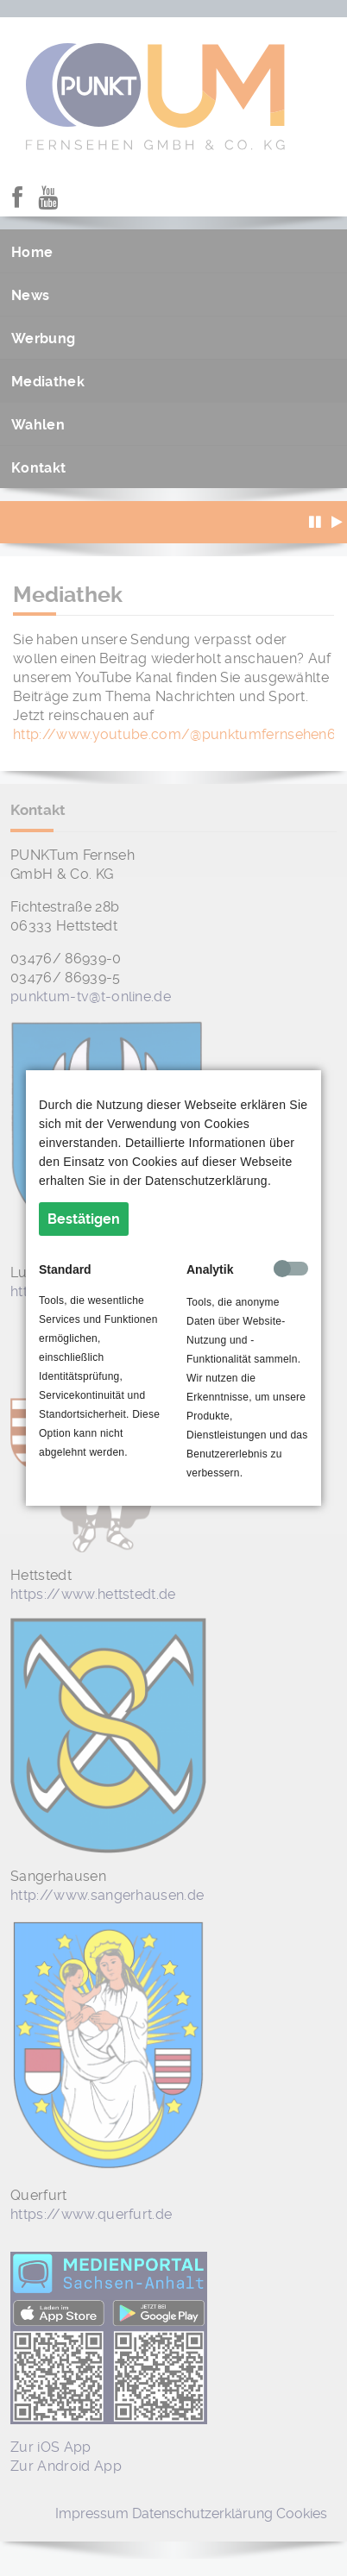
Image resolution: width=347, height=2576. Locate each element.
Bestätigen (83, 1219)
